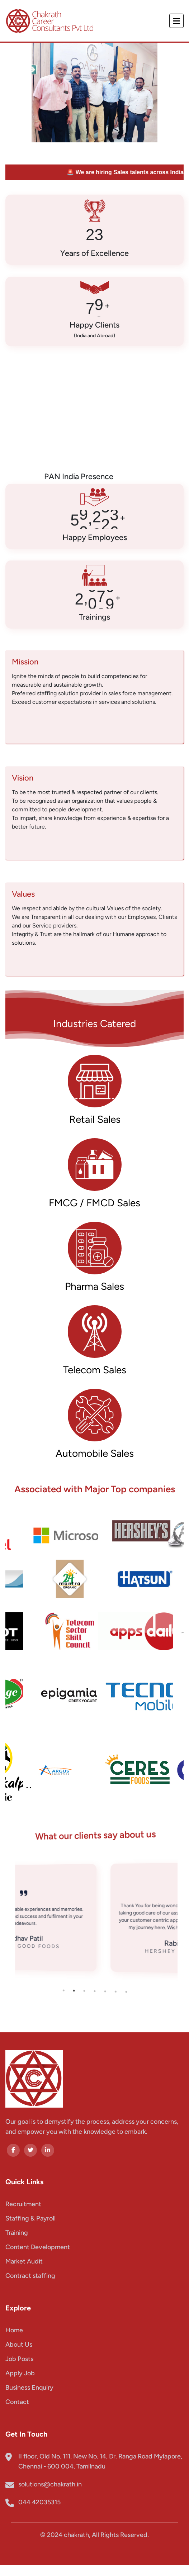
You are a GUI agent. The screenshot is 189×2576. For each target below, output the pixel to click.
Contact (17, 2402)
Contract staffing (30, 2276)
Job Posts (19, 2359)
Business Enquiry (29, 2387)
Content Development (37, 2247)
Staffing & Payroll (30, 2218)
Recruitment (23, 2204)
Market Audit (24, 2261)
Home (14, 2330)
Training (16, 2233)
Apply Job (20, 2373)
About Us (18, 2344)
